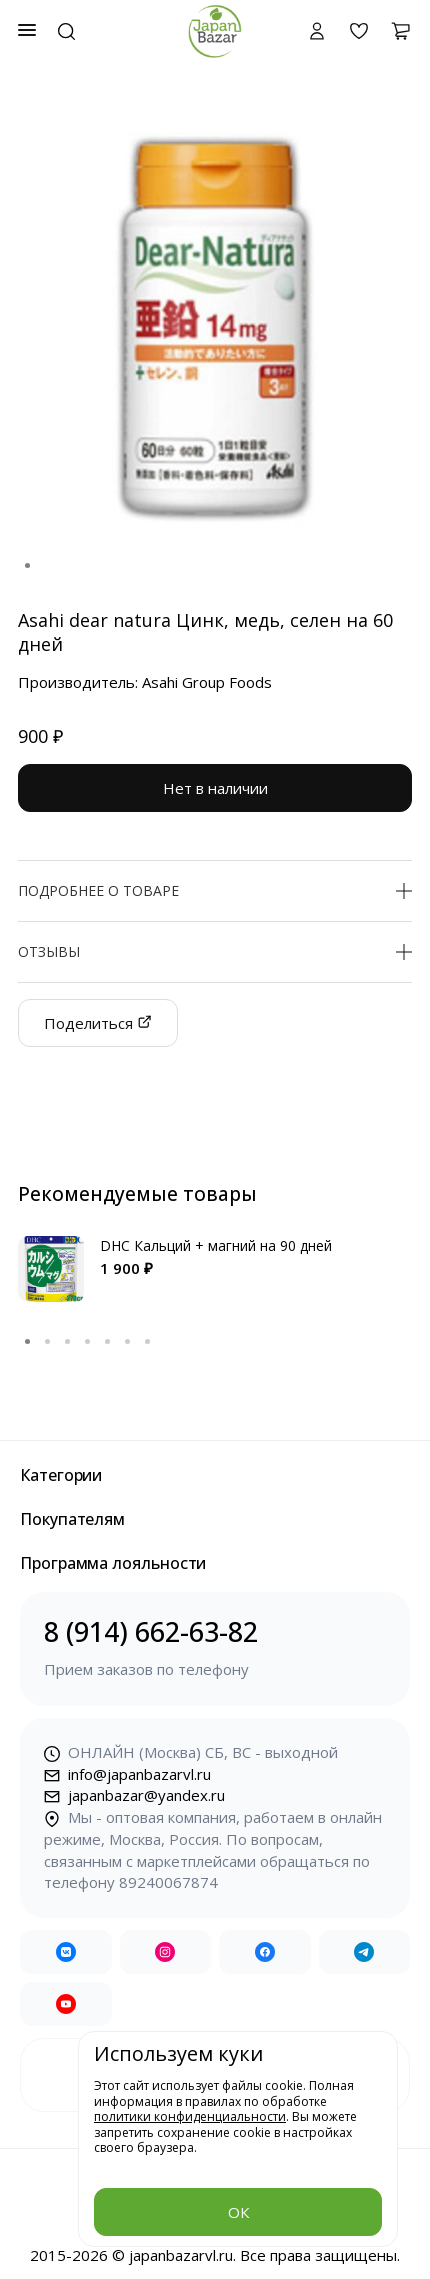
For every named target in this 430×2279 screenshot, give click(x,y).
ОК (238, 2212)
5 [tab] (108, 1342)
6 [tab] (128, 1342)
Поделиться (98, 1023)
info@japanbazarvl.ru (127, 1774)
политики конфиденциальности (190, 2116)
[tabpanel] (215, 329)
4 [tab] (88, 1342)
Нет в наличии (215, 788)
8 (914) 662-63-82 (215, 1647)
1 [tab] (28, 566)
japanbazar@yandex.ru (134, 1795)
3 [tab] (68, 1342)
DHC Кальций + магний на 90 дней (216, 1245)
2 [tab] (48, 1342)
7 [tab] (148, 1342)
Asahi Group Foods (207, 682)
